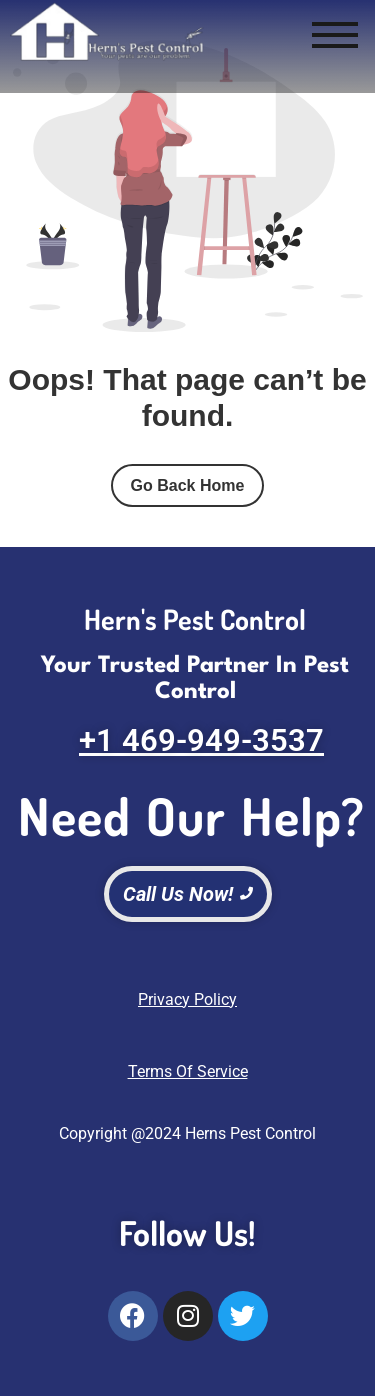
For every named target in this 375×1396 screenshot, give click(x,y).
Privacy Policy (187, 999)
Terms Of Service (188, 1071)
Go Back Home (188, 485)
